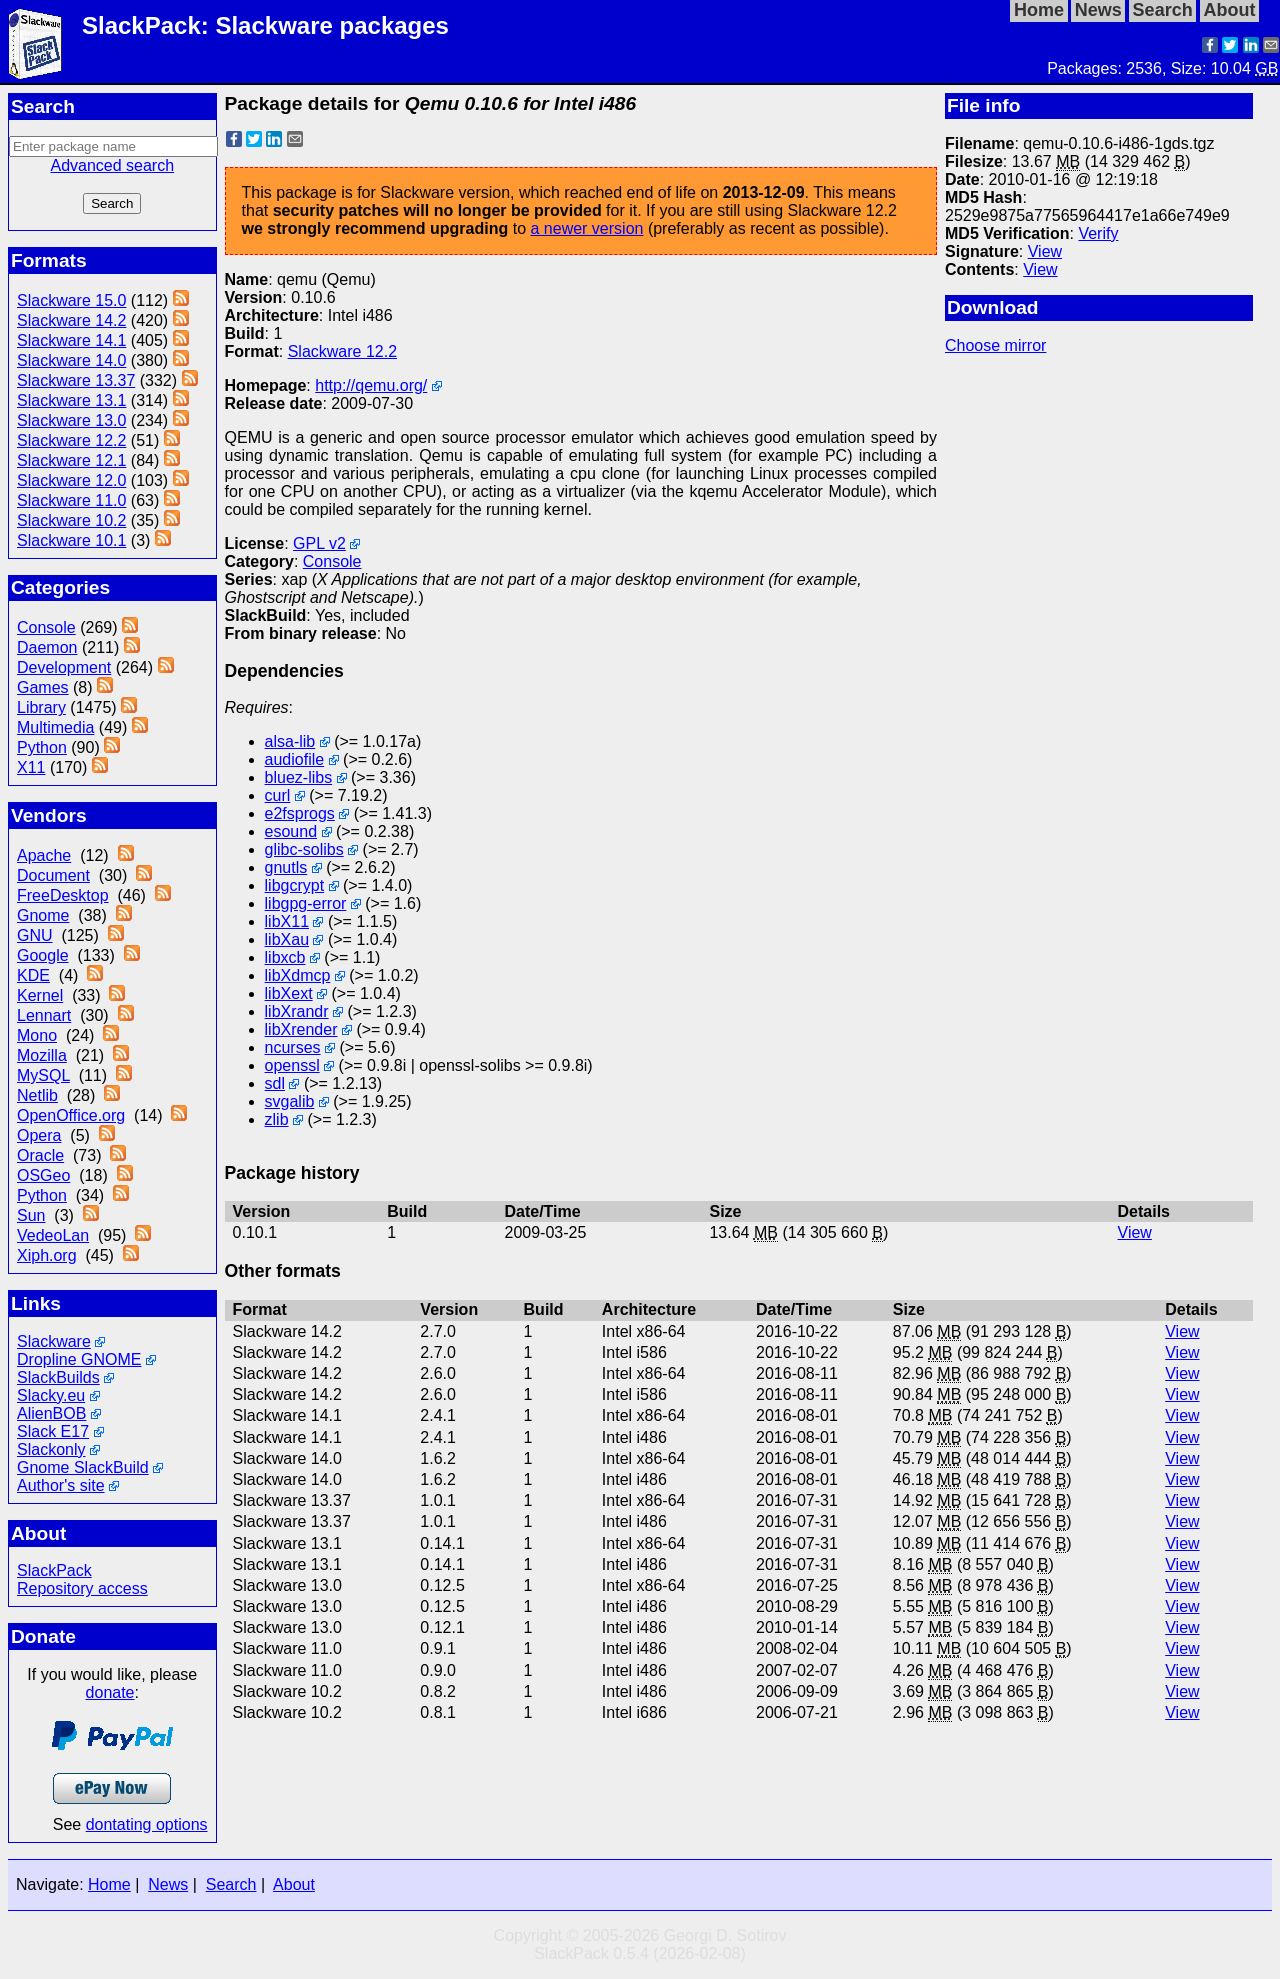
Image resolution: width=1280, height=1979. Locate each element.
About (294, 1884)
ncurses (293, 1047)
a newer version (586, 228)
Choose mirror (995, 345)
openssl (292, 1065)
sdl (275, 1083)
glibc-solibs (304, 849)
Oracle (40, 1155)
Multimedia (55, 727)
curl (278, 795)
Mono (37, 1035)
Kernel (40, 995)
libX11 (287, 921)
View (1045, 251)
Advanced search (112, 165)
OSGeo (43, 1175)
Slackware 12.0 (71, 480)
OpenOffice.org (71, 1115)
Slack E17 (53, 1431)
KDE (33, 975)
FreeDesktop (63, 895)
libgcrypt (295, 885)
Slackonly (51, 1449)
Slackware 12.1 (71, 460)
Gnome (43, 915)
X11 (31, 767)
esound (291, 831)
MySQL (43, 1075)
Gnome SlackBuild (83, 1467)
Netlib (37, 1095)
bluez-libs (299, 777)
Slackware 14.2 (71, 320)
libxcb (285, 957)
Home (109, 1884)
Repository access (82, 1588)
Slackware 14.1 (71, 340)
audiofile (295, 759)
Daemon (47, 647)
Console (46, 627)
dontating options (147, 1824)
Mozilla (42, 1055)
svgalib (290, 1101)
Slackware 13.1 (71, 400)
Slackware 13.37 (76, 380)
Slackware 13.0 (71, 420)
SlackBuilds (58, 1377)
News (168, 1884)
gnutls (286, 867)
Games (43, 687)
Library (41, 707)
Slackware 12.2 (71, 440)
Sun (31, 1215)
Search (231, 1884)
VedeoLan (53, 1235)
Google (43, 955)
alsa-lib (290, 741)
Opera (39, 1135)
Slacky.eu (51, 1395)
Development (64, 667)
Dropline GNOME (79, 1359)
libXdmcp (298, 975)
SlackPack (54, 1570)
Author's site (61, 1485)
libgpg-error (306, 903)
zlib (277, 1119)
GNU (35, 935)
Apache (44, 855)
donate (110, 1692)
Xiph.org (47, 1255)
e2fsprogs (300, 813)
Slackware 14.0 (71, 360)
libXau (287, 939)
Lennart (44, 1015)
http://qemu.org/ (371, 385)
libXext (289, 993)
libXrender (301, 1029)
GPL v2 (319, 543)
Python (42, 747)
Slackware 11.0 (71, 500)
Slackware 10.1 (71, 540)
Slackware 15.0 (71, 300)
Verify (1098, 233)
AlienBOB (51, 1413)
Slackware (54, 1341)
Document (53, 875)
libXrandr (297, 1011)
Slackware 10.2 (71, 520)
